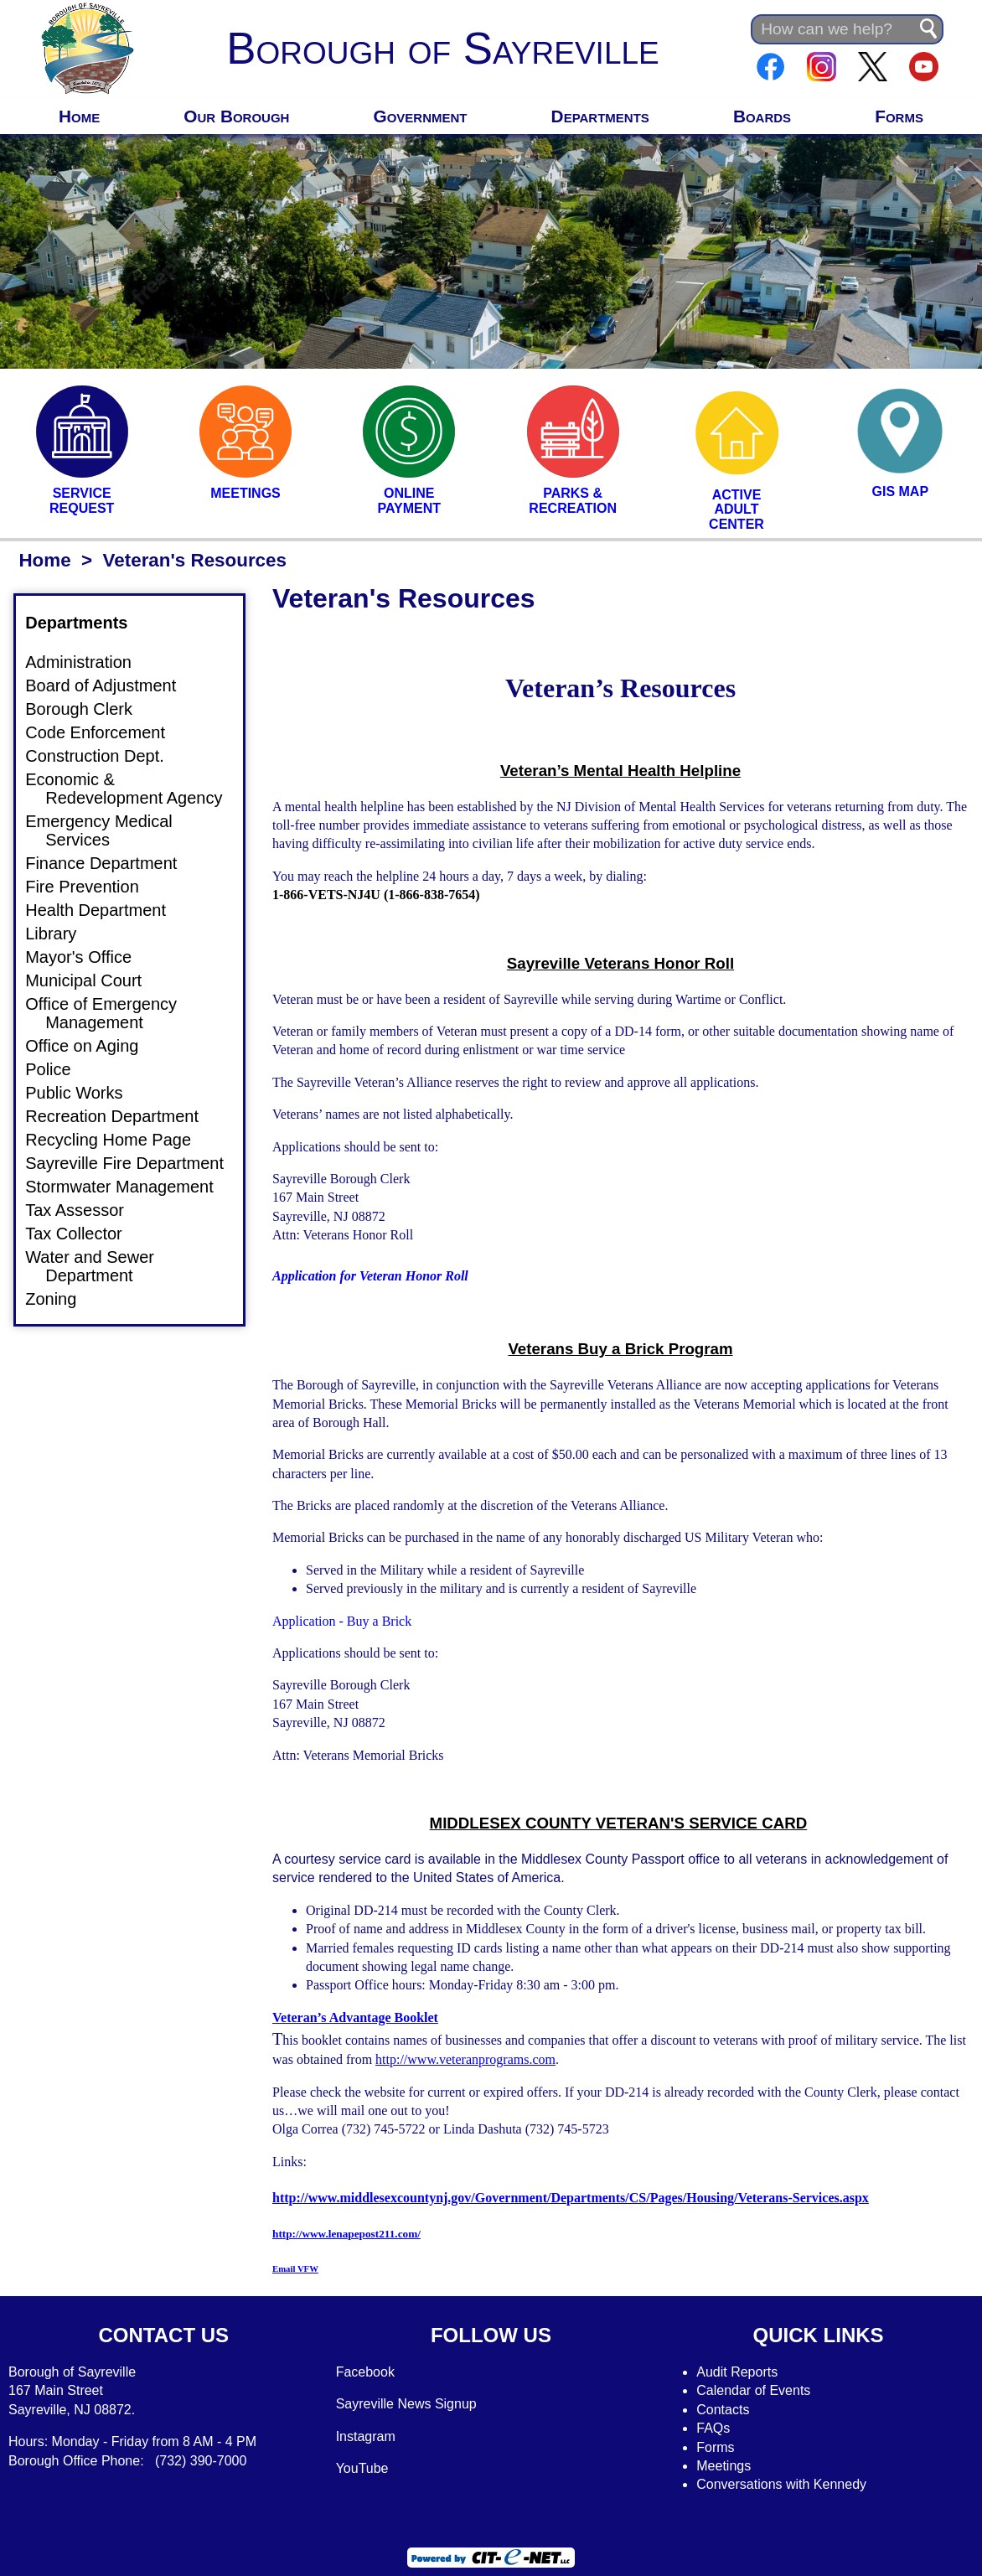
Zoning (60, 1299)
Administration (88, 662)
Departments (600, 116)
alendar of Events (758, 2390)
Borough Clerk (88, 709)
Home (79, 116)
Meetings (723, 2466)
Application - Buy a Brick (341, 1621)
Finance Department (111, 863)
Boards (762, 116)
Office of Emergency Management (111, 1013)
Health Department (105, 910)
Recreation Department (122, 1116)
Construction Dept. (104, 756)
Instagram (365, 2436)
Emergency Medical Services (109, 830)
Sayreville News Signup (406, 2404)
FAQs (713, 2428)
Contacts (722, 2410)
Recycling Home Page (118, 1139)
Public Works (83, 1093)
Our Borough (236, 116)
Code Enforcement (105, 732)
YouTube (362, 2468)
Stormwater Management (129, 1186)
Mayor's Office (88, 957)
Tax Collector (83, 1233)
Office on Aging (91, 1046)
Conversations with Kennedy (781, 2484)
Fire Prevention (92, 886)
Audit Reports (737, 2372)
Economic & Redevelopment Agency (133, 788)
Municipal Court (93, 980)
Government (421, 116)
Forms (899, 116)
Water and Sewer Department (99, 1266)
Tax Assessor (84, 1210)
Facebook (365, 2372)
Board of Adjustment (110, 685)
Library (60, 933)
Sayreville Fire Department (134, 1163)
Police (57, 1069)
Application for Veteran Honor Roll (370, 1276)
